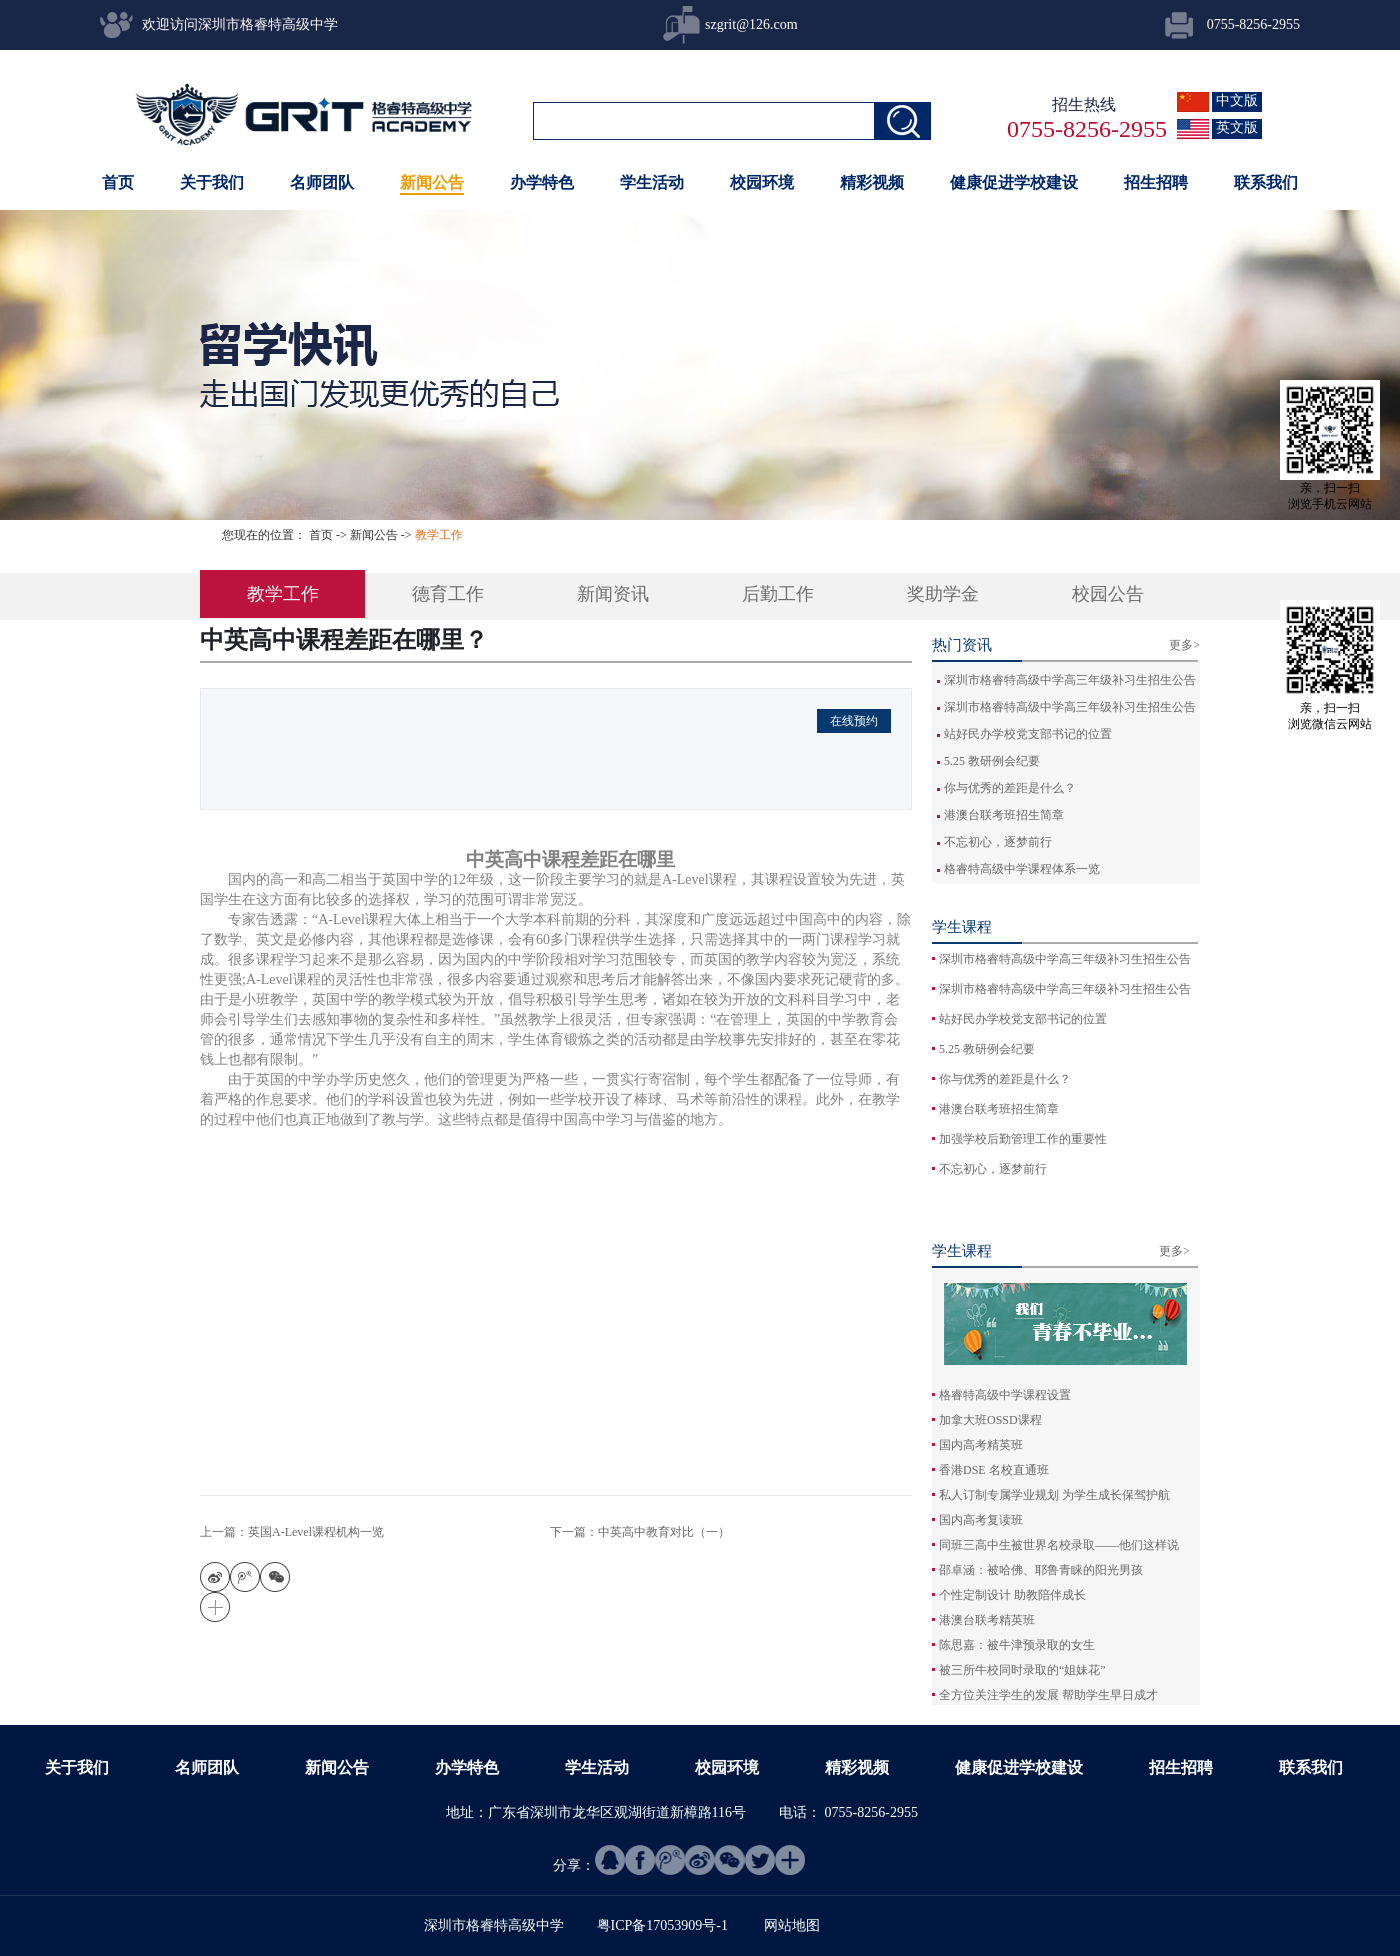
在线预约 (854, 721)
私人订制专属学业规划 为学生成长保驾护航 (1054, 1495)
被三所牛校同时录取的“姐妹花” (1022, 1670)
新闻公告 (374, 535)
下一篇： (640, 1532)
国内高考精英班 (981, 1445)
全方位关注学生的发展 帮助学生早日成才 (1048, 1695)
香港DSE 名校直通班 (994, 1470)
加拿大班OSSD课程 (990, 1420)
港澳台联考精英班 (987, 1620)
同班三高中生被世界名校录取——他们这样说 (1059, 1545)
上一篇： (292, 1532)
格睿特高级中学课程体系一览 (1022, 869)
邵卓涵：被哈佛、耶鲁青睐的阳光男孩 (1041, 1570)
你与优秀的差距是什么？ (1010, 788)
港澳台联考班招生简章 (1004, 815)
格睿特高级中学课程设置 (1005, 1395)
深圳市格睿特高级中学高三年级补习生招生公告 (1070, 680)
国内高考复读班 (981, 1520)
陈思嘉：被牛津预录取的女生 (1017, 1645)
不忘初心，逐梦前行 (998, 842)
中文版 (1237, 100)
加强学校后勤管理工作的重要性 (1023, 1139)
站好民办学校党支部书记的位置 (1028, 734)
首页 (118, 182)
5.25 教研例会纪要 (992, 761)
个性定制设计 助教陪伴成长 (1012, 1595)
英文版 (1237, 127)
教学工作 (439, 535)
